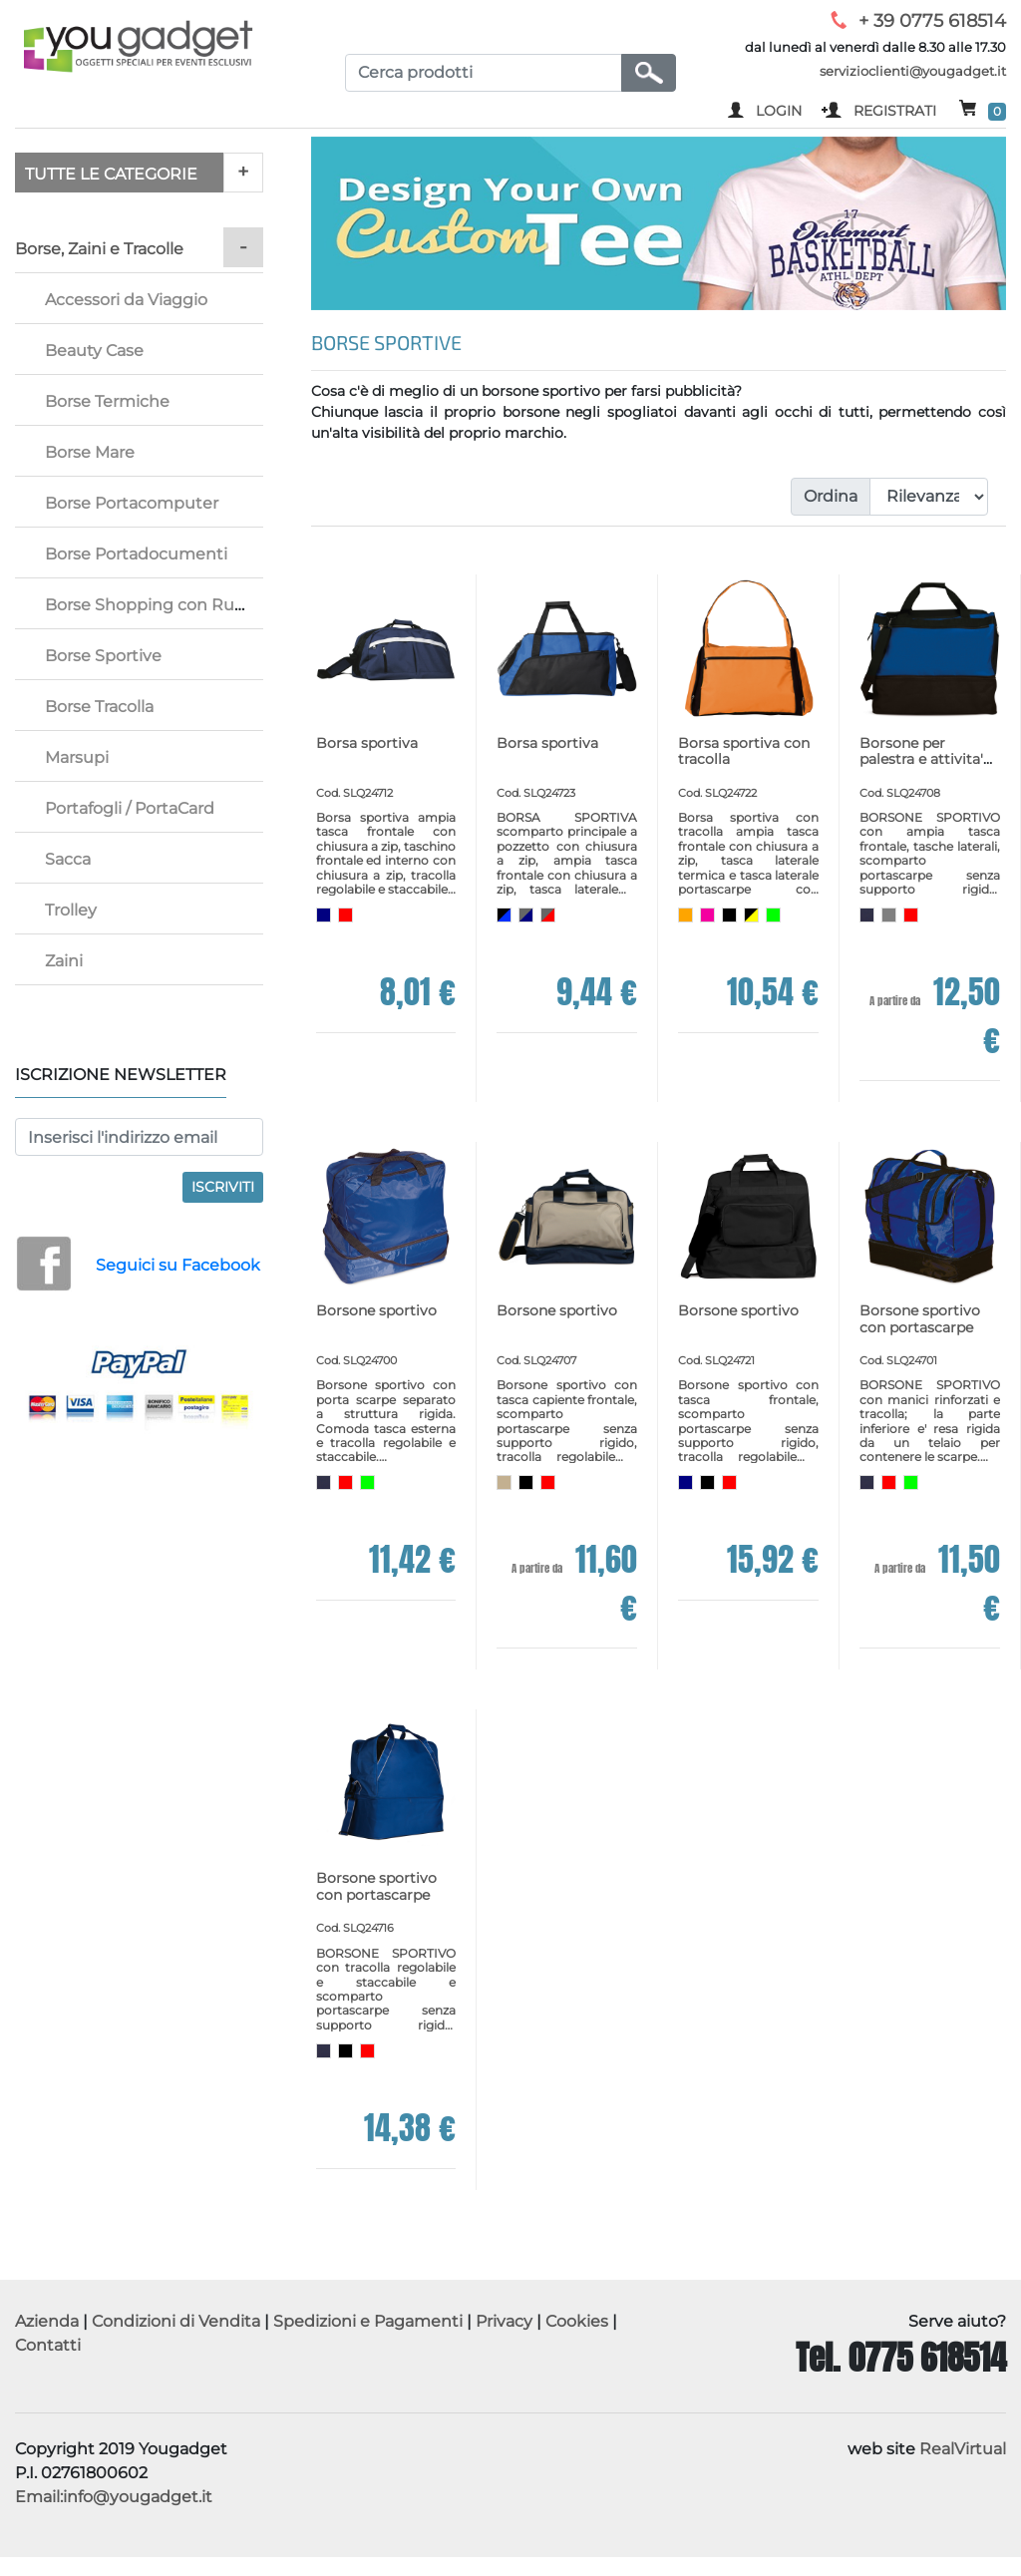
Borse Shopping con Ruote (153, 604)
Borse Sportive (103, 655)
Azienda (47, 2321)
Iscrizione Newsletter (120, 1074)
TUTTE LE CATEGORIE (111, 174)
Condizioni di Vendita (176, 2321)
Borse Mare (90, 452)
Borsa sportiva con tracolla (744, 751)
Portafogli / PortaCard (129, 808)
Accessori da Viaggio (126, 299)
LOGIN (779, 111)
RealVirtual (962, 2448)
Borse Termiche (107, 401)
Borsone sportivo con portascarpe (919, 1318)
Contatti (48, 2345)
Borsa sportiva (367, 743)
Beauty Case (94, 350)
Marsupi (77, 757)
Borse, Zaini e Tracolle (99, 248)
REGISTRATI (894, 111)
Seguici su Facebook (178, 1265)
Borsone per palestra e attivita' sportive (921, 760)
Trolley (71, 910)
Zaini (64, 960)
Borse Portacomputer (131, 503)
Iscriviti (222, 1187)
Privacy (504, 2321)
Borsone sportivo (376, 1310)
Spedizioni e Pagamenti (368, 2321)
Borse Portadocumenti (136, 554)
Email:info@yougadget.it (113, 2496)
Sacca (68, 859)
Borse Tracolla (99, 706)
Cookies (576, 2321)
